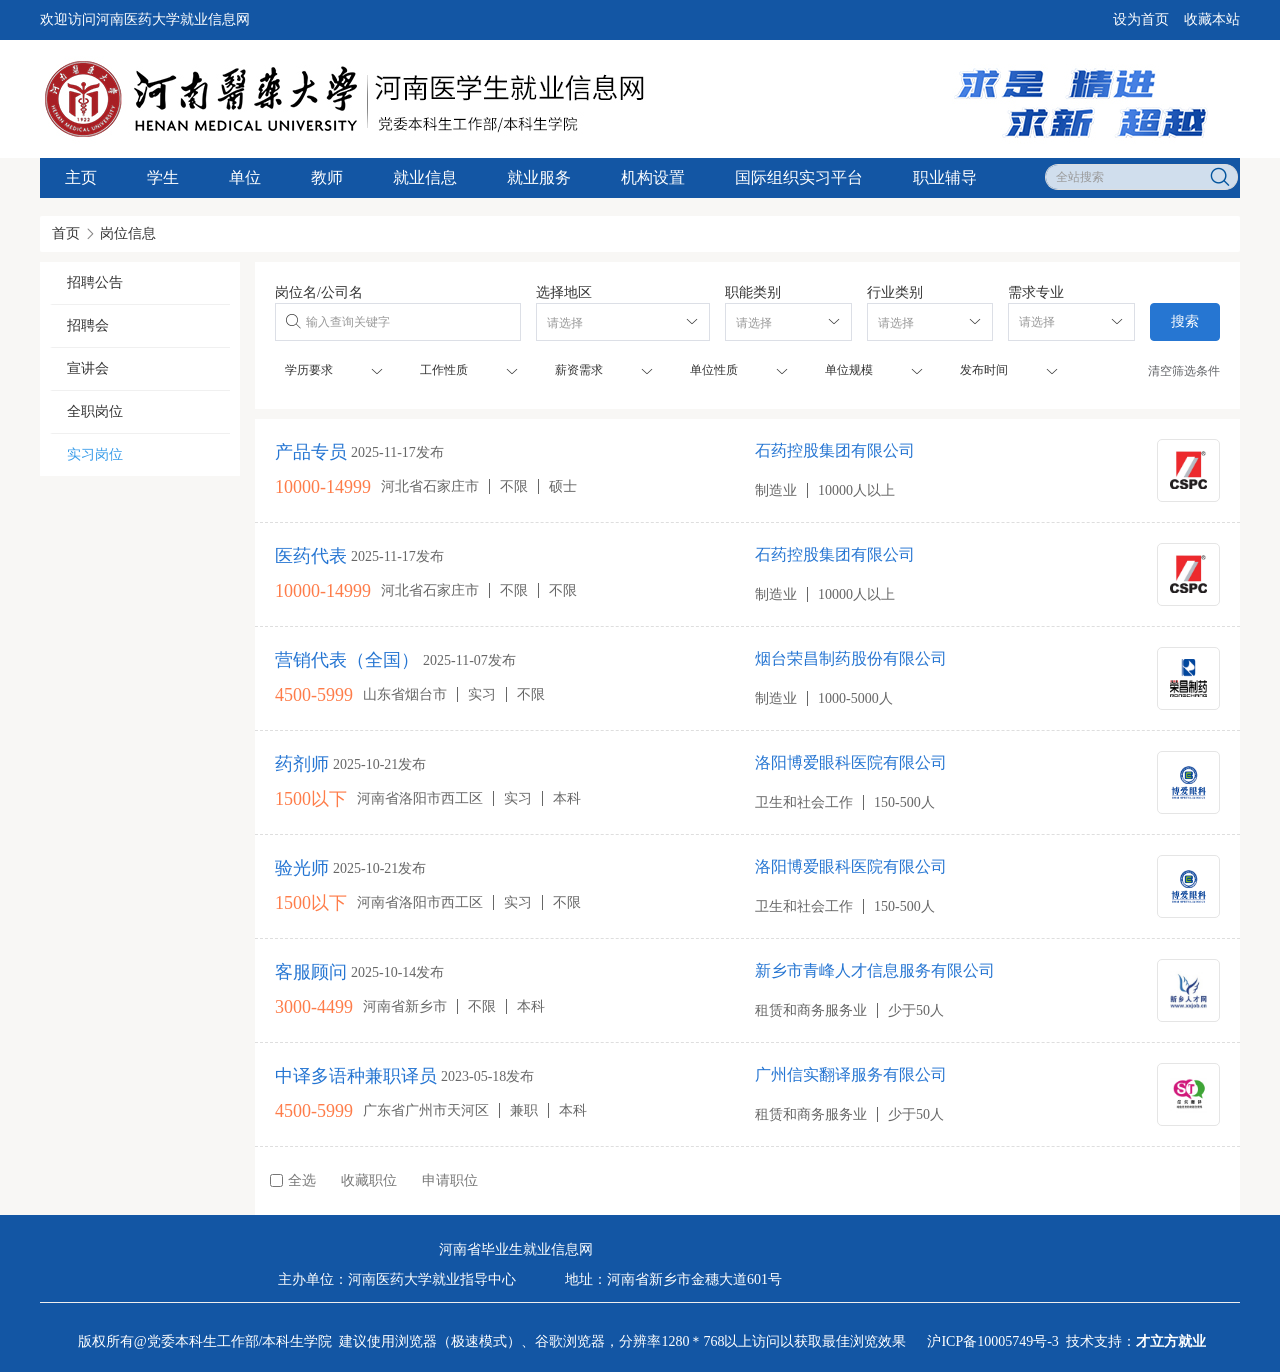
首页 (66, 233)
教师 (327, 177)
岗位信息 (128, 233)
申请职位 (450, 1180)
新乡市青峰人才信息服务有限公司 (875, 970)
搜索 (1185, 321)
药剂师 (302, 764)
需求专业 (1036, 292)
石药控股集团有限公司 (835, 450)
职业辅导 (945, 177)
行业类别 (895, 292)
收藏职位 (369, 1180)
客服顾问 (311, 972)
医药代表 (311, 556)
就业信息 (425, 177)
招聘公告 (95, 282)
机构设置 (653, 177)
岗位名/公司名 (319, 292)
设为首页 (1141, 19)
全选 (293, 1180)
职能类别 (753, 292)
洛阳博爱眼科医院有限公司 (851, 762)
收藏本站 (1212, 19)
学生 (163, 177)
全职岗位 (95, 411)
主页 (81, 177)
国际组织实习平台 (799, 177)
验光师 (302, 868)
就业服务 (539, 177)
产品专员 (311, 452)
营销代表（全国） (347, 660)
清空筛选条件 (1184, 371)
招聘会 (88, 325)
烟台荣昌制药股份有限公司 (851, 658)
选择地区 (564, 292)
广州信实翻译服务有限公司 (851, 1074)
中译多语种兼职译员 (356, 1076)
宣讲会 (88, 368)
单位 (245, 177)
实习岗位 (95, 454)
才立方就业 (1171, 1341)
